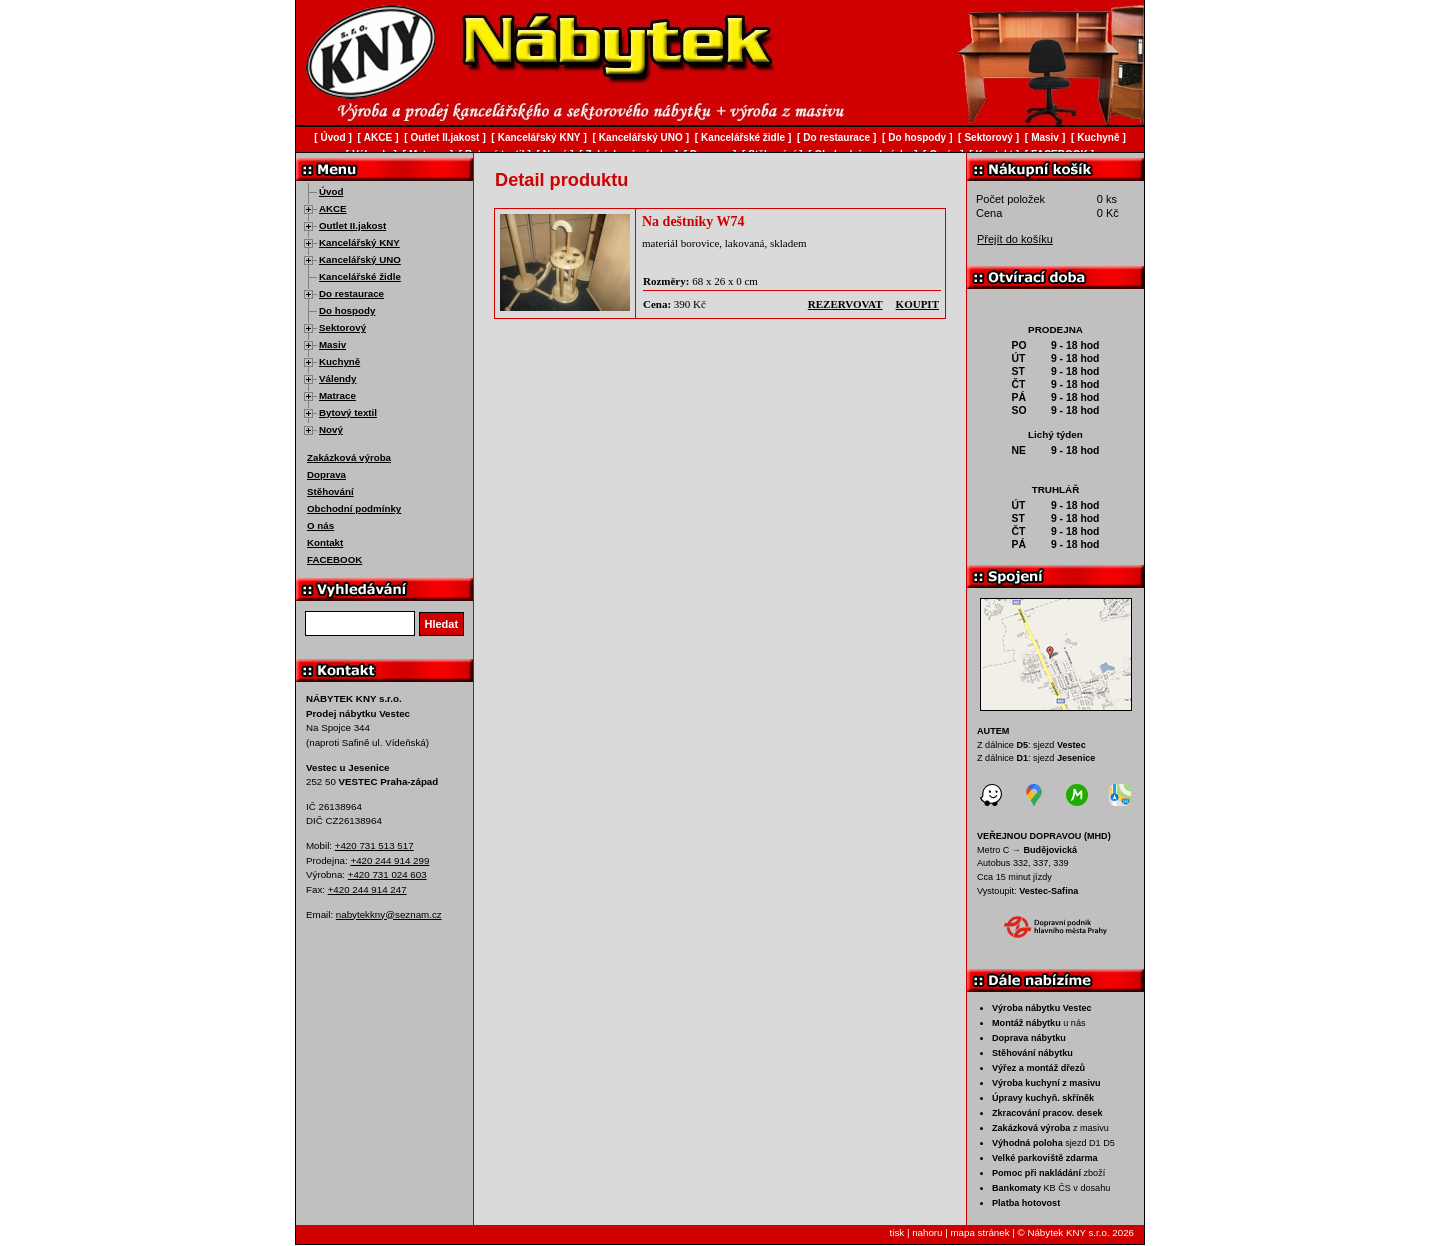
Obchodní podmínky (354, 508)
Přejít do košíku (1015, 239)
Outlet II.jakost (352, 225)
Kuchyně (339, 361)
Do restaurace (351, 293)
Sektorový (342, 327)
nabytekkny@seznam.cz (389, 914)
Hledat (442, 624)
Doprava (326, 474)
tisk (897, 1232)
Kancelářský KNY (359, 242)
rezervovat (845, 304)
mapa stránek (979, 1232)
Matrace (337, 395)
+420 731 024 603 (387, 874)
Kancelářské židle (360, 276)
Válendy (337, 378)
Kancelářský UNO (360, 259)
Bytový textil (348, 412)
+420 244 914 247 (367, 889)
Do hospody (347, 310)
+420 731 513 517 (374, 845)
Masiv (332, 344)
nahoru (927, 1232)
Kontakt (325, 542)
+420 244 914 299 (389, 860)
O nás (320, 525)
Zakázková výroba (349, 457)
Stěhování (330, 491)
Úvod (331, 191)
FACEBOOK (334, 559)
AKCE (333, 208)
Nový (331, 429)
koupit (917, 304)
